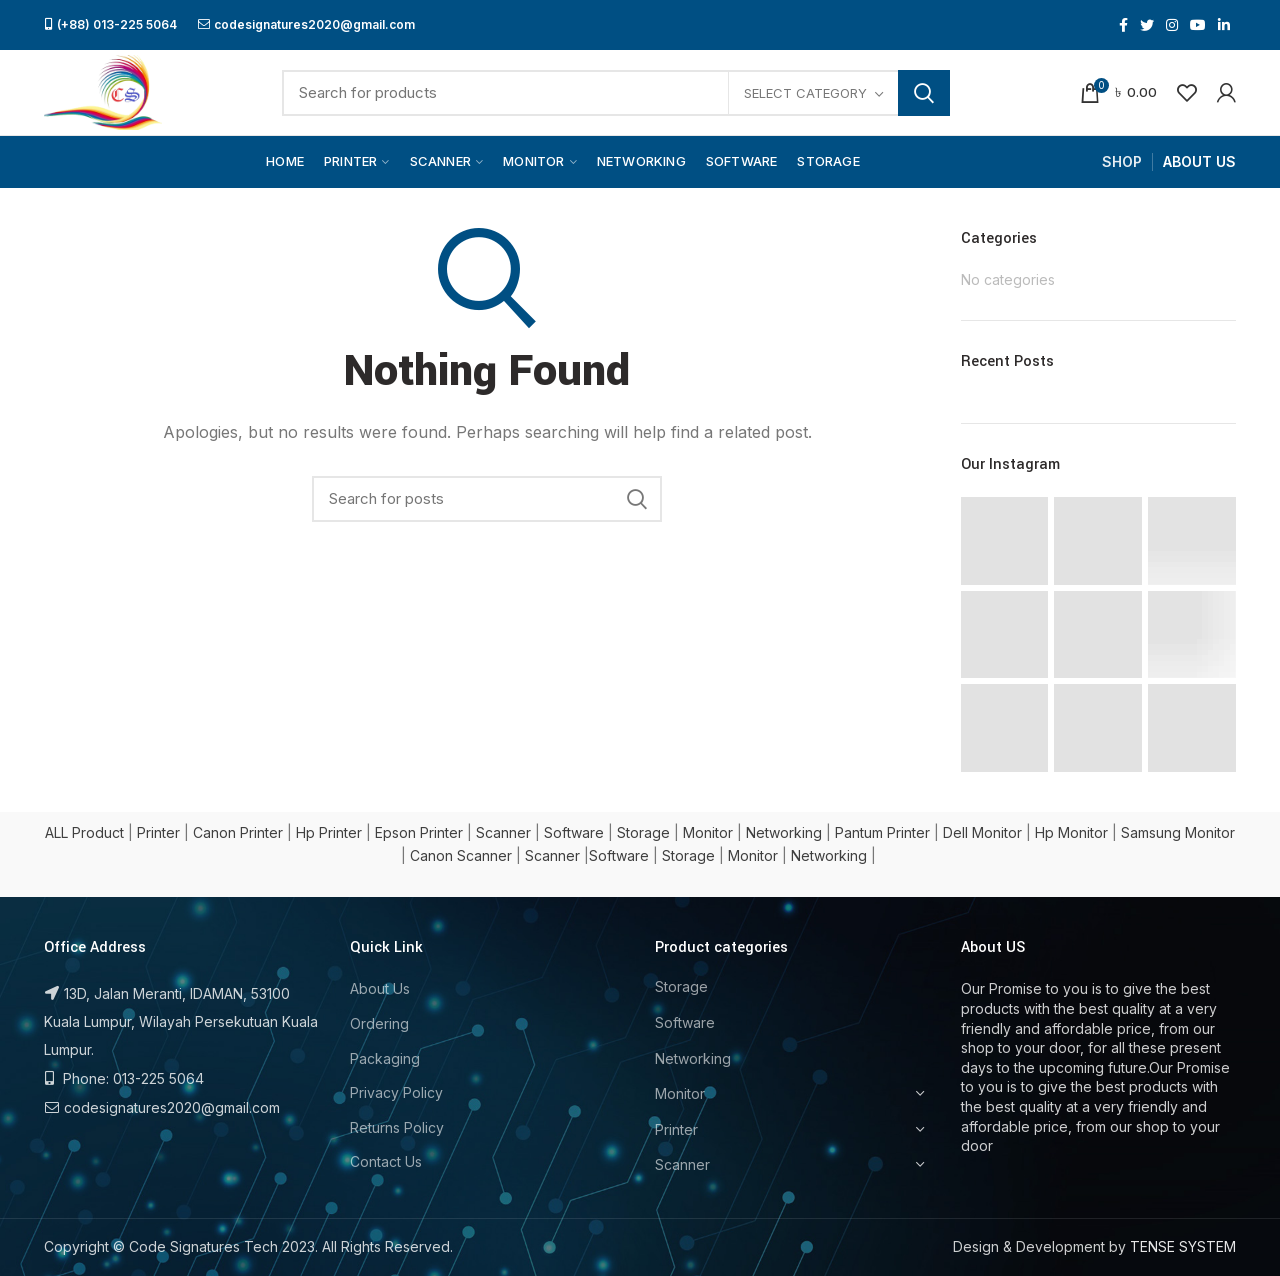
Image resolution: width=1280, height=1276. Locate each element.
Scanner (503, 832)
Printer (158, 832)
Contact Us (386, 1161)
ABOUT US (1199, 161)
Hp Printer (329, 832)
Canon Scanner (461, 855)
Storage (643, 832)
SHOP (1122, 161)
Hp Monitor (1071, 832)
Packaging (385, 1058)
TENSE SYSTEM (1183, 1246)
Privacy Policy (396, 1092)
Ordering (379, 1023)
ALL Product (84, 832)
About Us (380, 988)
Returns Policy (397, 1127)
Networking (784, 832)
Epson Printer (419, 832)
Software (574, 832)
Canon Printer (238, 832)
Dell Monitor (982, 832)
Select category (805, 93)
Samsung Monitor (1178, 832)
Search (924, 93)
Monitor (708, 832)
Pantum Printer (882, 832)
